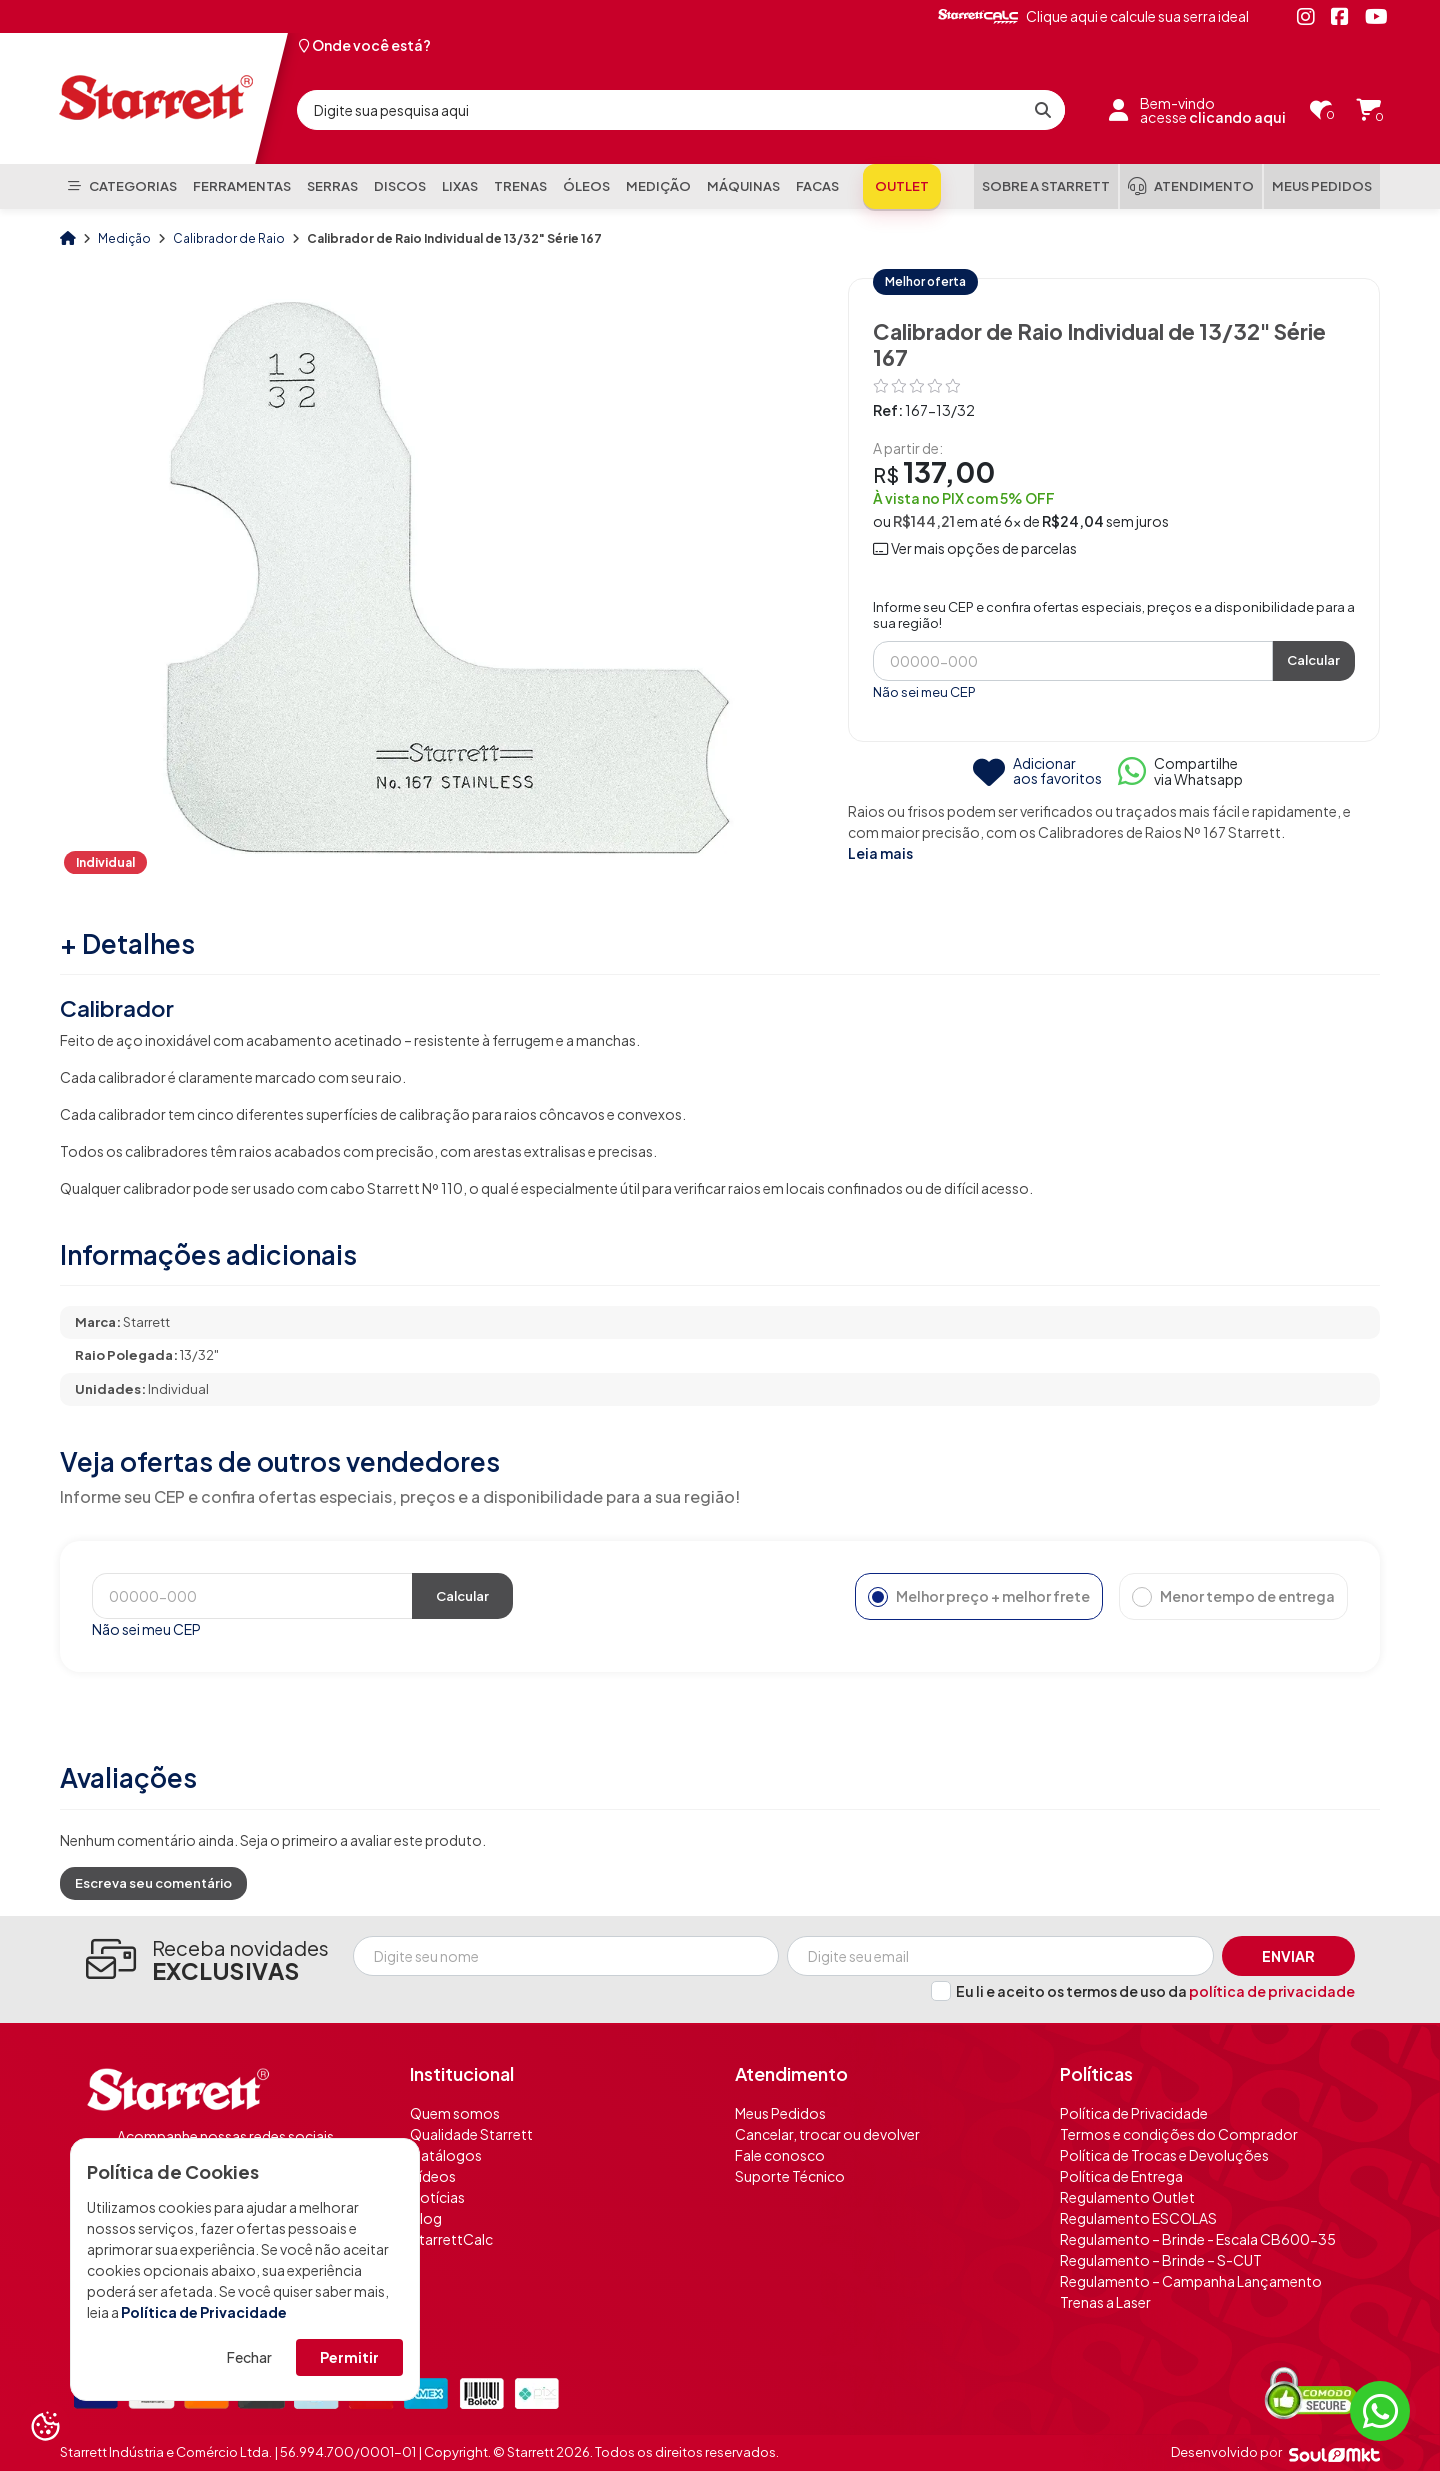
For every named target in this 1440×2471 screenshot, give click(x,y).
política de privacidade (1272, 1991)
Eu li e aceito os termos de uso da (1155, 1991)
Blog (426, 2218)
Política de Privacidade (204, 2312)
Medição (125, 238)
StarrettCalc (451, 2239)
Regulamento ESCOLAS (1138, 2218)
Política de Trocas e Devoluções (1164, 2155)
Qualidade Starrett (471, 2134)
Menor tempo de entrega (1233, 1597)
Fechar (249, 2357)
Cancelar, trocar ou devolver (827, 2134)
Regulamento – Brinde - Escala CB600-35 (1198, 2239)
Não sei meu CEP (924, 692)
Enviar (1288, 1956)
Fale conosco (780, 2155)
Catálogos (446, 2155)
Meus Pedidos (780, 2113)
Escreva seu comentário (153, 1883)
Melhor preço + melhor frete (979, 1597)
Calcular (1313, 660)
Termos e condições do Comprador (1179, 2134)
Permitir (349, 2357)
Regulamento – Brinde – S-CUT (1161, 2260)
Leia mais (880, 853)
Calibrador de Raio (230, 238)
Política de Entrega (1121, 2176)
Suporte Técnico (790, 2176)
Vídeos (433, 2176)
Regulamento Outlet (1127, 2197)
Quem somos (455, 2113)
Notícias (437, 2197)
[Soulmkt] (1334, 2453)
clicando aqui (1237, 117)
